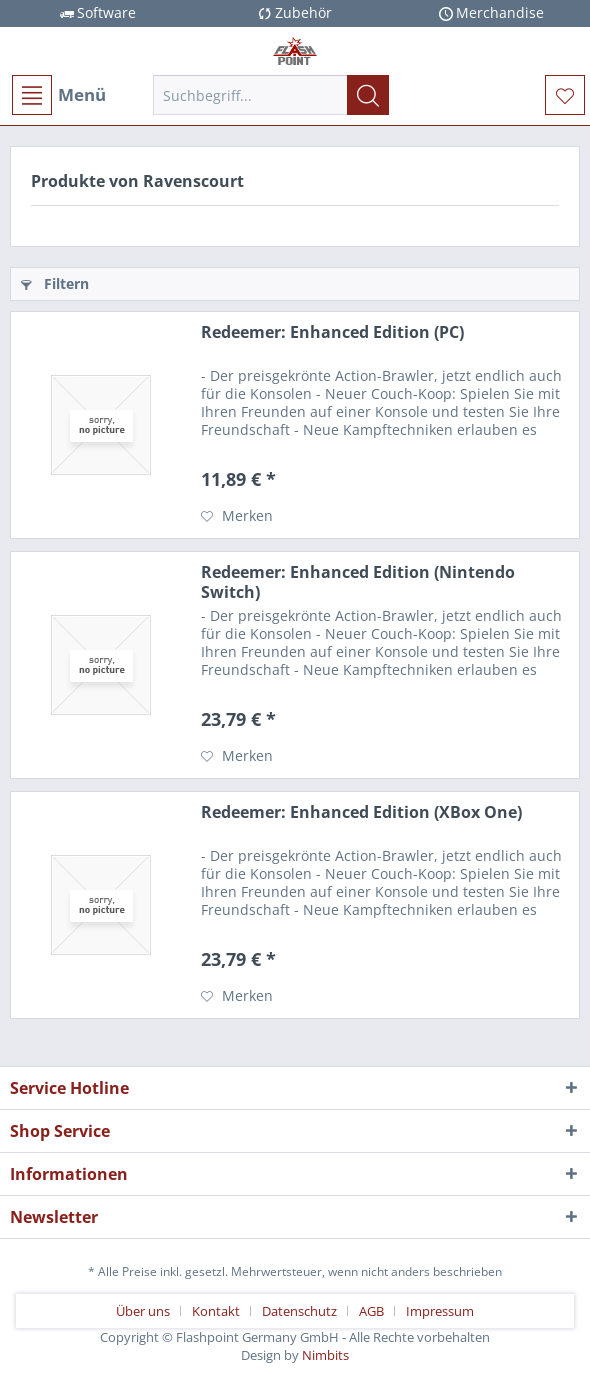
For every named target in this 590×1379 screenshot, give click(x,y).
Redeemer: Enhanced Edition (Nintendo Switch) (358, 582)
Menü (59, 95)
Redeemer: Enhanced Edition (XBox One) (361, 812)
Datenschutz (299, 1311)
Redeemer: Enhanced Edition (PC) (332, 332)
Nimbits (325, 1355)
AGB (371, 1311)
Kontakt (216, 1311)
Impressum (440, 1311)
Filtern (55, 283)
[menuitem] (58, 95)
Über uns (143, 1311)
